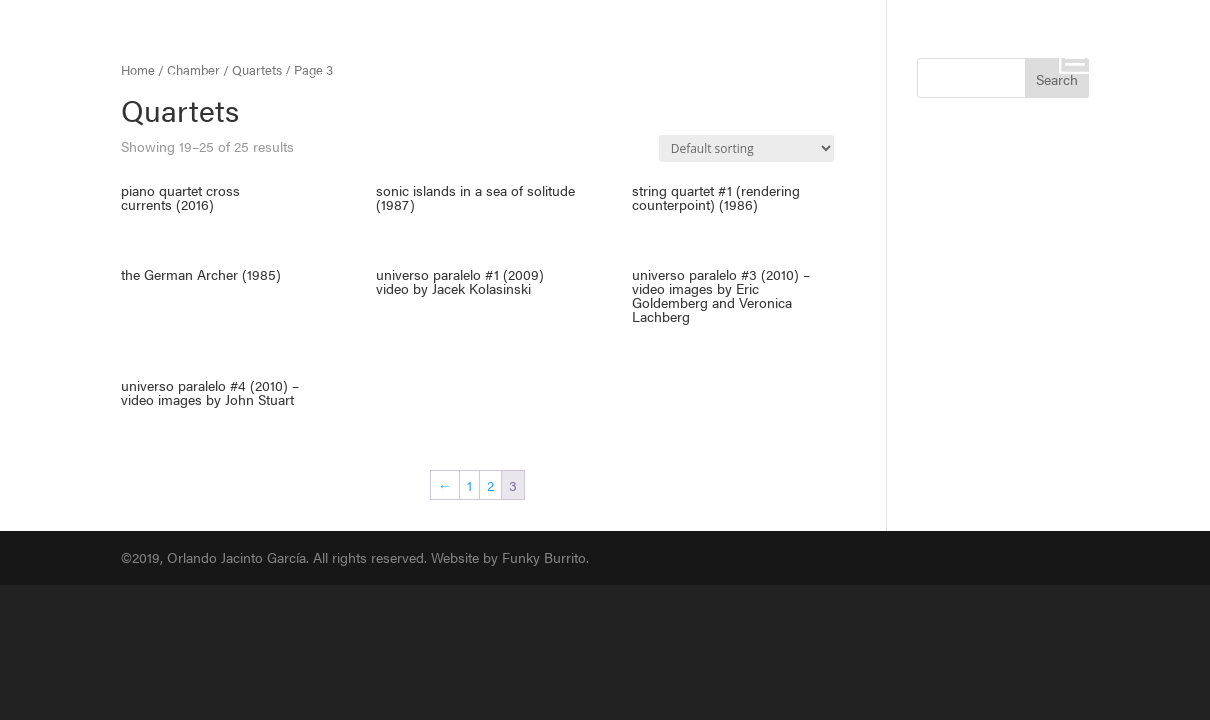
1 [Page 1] (469, 485)
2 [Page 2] (490, 485)
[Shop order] (746, 148)
